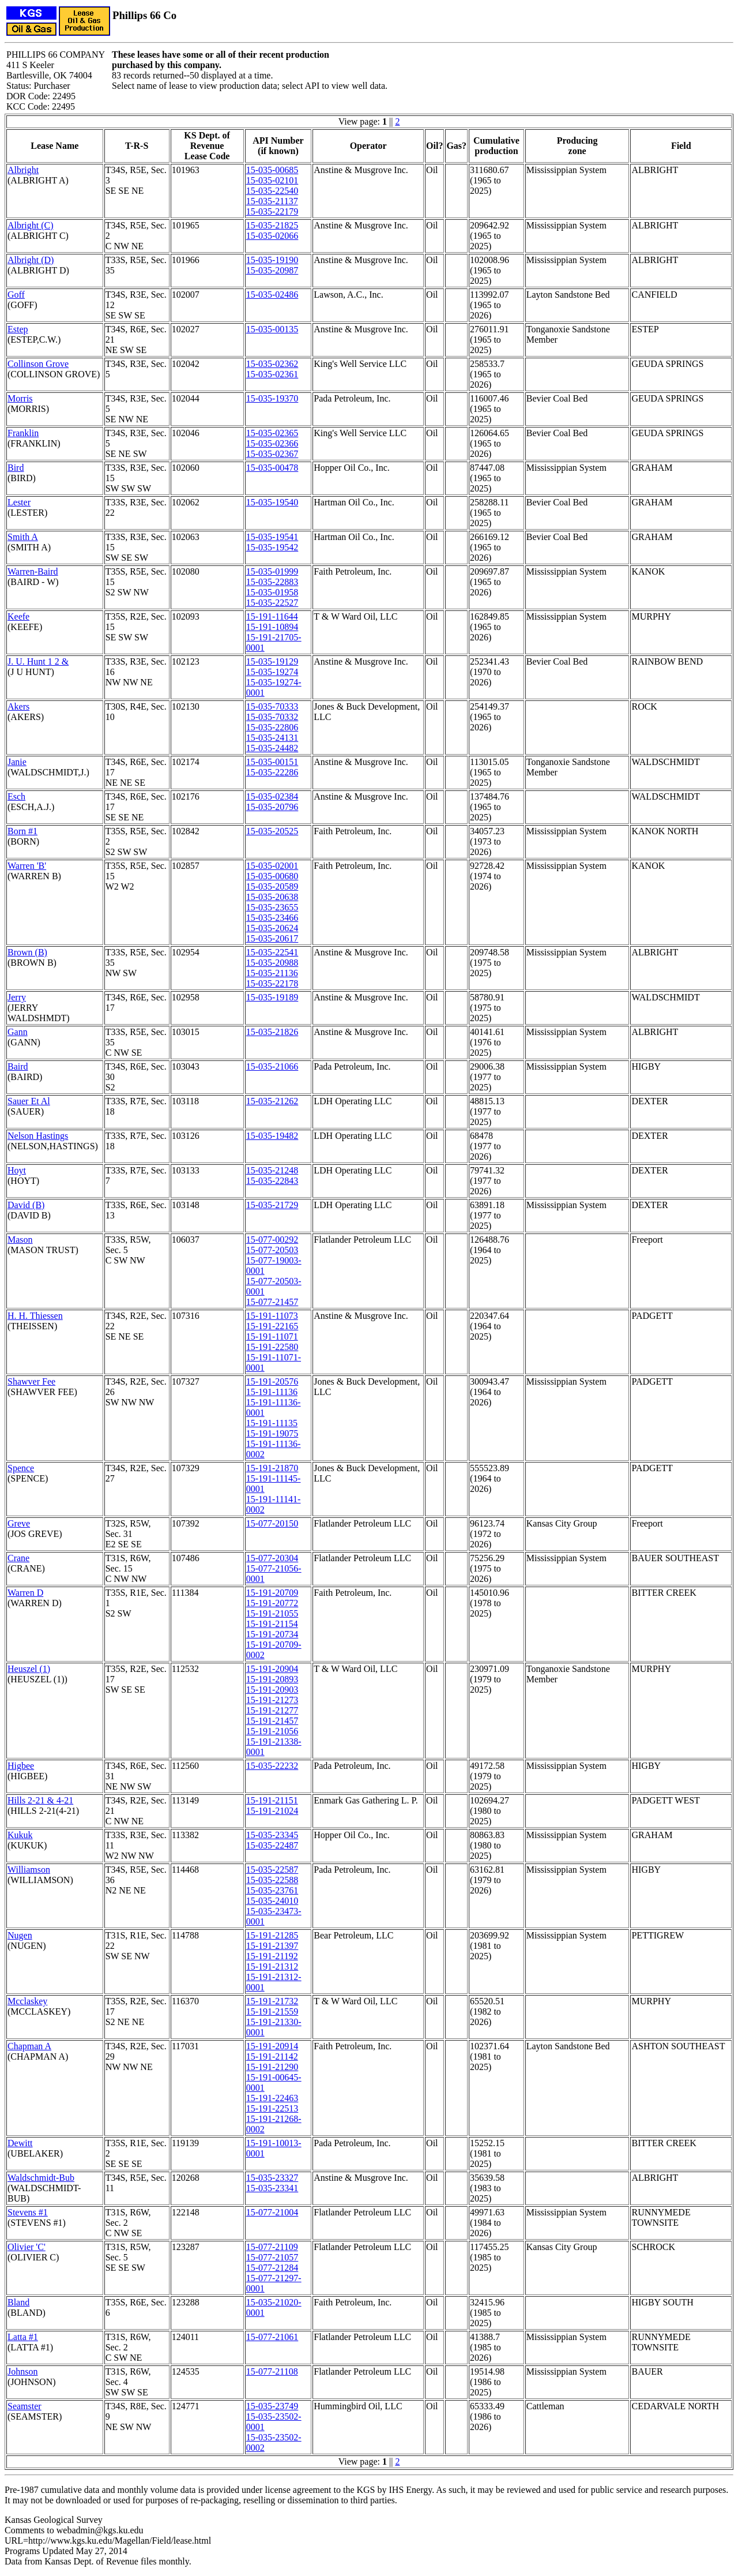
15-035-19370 (272, 398)
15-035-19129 (272, 661)
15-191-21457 (272, 1721)
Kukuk (20, 1835)
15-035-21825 (272, 225)
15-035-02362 (272, 364)
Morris (20, 398)
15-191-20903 (272, 1689)
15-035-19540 (272, 502)
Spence (20, 1468)
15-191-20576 (272, 1381)
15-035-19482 (272, 1136)
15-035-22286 (272, 772)
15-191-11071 (272, 1336)
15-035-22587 (272, 1869)
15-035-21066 (272, 1066)
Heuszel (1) (28, 1669)
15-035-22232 (272, 1766)
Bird (15, 468)
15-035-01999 (272, 571)
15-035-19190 (272, 260)
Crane (18, 1558)
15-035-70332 (272, 717)
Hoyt (16, 1170)
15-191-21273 (272, 1700)
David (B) (25, 1205)
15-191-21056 (272, 1731)
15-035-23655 (272, 907)
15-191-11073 (272, 1316)
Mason (20, 1239)
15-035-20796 (272, 807)
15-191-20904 (272, 1669)
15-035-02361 (272, 374)
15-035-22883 (272, 582)
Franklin (23, 433)
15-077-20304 (272, 1558)
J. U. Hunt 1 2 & (38, 661)
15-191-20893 (272, 1679)
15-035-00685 (272, 170)
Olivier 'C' (26, 2247)
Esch (16, 796)
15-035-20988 (272, 963)
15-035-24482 (272, 748)
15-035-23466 (272, 918)
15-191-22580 (272, 1347)
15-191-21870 (272, 1468)
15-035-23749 (272, 2406)
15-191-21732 (272, 2001)
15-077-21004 (272, 2212)
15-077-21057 (272, 2257)
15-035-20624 (272, 928)
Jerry (16, 997)
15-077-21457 (272, 1302)
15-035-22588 (272, 1880)
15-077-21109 (272, 2247)
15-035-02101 (272, 180)
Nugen (19, 1935)
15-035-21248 (272, 1170)
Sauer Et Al (28, 1101)
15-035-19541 (272, 537)
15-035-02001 (272, 866)
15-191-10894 (272, 627)
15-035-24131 (272, 738)
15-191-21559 (272, 2011)
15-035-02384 (272, 796)
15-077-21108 (272, 2371)
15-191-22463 (272, 2098)
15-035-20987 (272, 270)
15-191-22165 (272, 1326)
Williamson (28, 1869)
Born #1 (22, 831)
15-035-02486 (272, 294)
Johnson (22, 2371)
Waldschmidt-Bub (40, 2178)
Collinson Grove (38, 364)
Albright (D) (30, 260)
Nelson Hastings (37, 1136)
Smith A (22, 537)
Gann (17, 1032)
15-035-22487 (272, 1845)
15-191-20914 (272, 2046)
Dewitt (20, 2143)
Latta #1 (22, 2337)
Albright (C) (30, 225)
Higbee (20, 1766)
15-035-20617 (272, 938)
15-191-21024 (272, 1811)
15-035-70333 (272, 706)
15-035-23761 (272, 1890)
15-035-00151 (272, 762)
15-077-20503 (272, 1250)
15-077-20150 (272, 1523)
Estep (17, 329)
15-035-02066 (272, 236)
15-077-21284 (272, 2268)
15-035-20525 (272, 831)
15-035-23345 (272, 1835)
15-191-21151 (272, 1800)
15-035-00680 (272, 876)
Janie (17, 762)
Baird (17, 1066)
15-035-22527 (272, 603)
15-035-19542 (272, 547)
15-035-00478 (272, 468)
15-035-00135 (272, 329)
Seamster (24, 2406)
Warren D (25, 1593)
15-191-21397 (272, 1946)
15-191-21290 (272, 2067)
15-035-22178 (272, 983)
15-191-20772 (272, 1603)
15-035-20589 (272, 886)
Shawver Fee (31, 1381)
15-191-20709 (272, 1593)
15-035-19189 (272, 997)
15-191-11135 (272, 1423)
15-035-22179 (272, 211)
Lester (19, 502)
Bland (18, 2302)
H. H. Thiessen (35, 1316)
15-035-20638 (272, 897)
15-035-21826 (272, 1032)
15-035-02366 (272, 443)
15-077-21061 (272, 2337)
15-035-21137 (272, 201)
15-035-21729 (272, 1205)
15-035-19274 (272, 672)
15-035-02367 (272, 454)
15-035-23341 (272, 2188)
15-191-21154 (272, 1624)
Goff (16, 294)
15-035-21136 (272, 973)
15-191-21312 (272, 1966)
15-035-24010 (272, 1901)
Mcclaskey (27, 2001)
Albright (23, 170)
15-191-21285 (272, 1935)
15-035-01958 (272, 592)
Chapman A (29, 2046)
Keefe (18, 616)
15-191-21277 (272, 1710)
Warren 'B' (26, 866)
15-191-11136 (272, 1392)
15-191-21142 (272, 2056)
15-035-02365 (272, 433)
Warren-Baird (32, 571)
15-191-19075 (272, 1433)
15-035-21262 (272, 1101)
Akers (18, 706)
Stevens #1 (27, 2212)
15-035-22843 (272, 1181)
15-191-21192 (272, 1956)
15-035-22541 (272, 952)
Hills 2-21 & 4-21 (40, 1800)
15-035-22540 (272, 191)
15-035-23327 (272, 2178)
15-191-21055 (272, 1613)
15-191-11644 (272, 616)
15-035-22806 (272, 727)
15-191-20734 (272, 1634)
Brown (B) (27, 952)
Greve (18, 1523)
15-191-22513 (272, 2108)
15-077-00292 (272, 1239)
